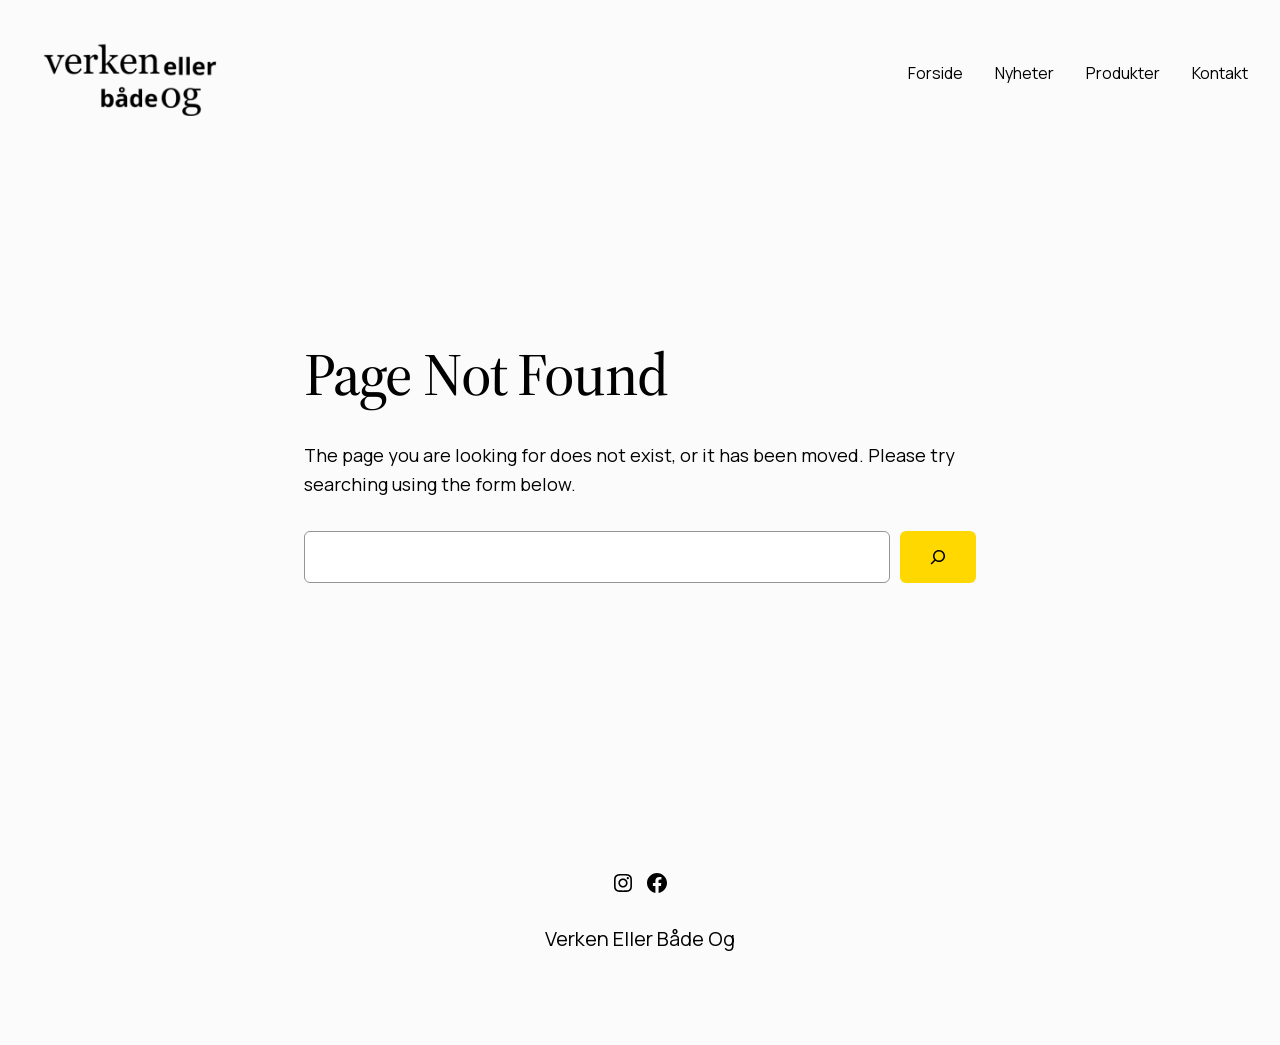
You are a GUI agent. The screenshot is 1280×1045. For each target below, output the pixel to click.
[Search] (938, 557)
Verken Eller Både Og (640, 938)
